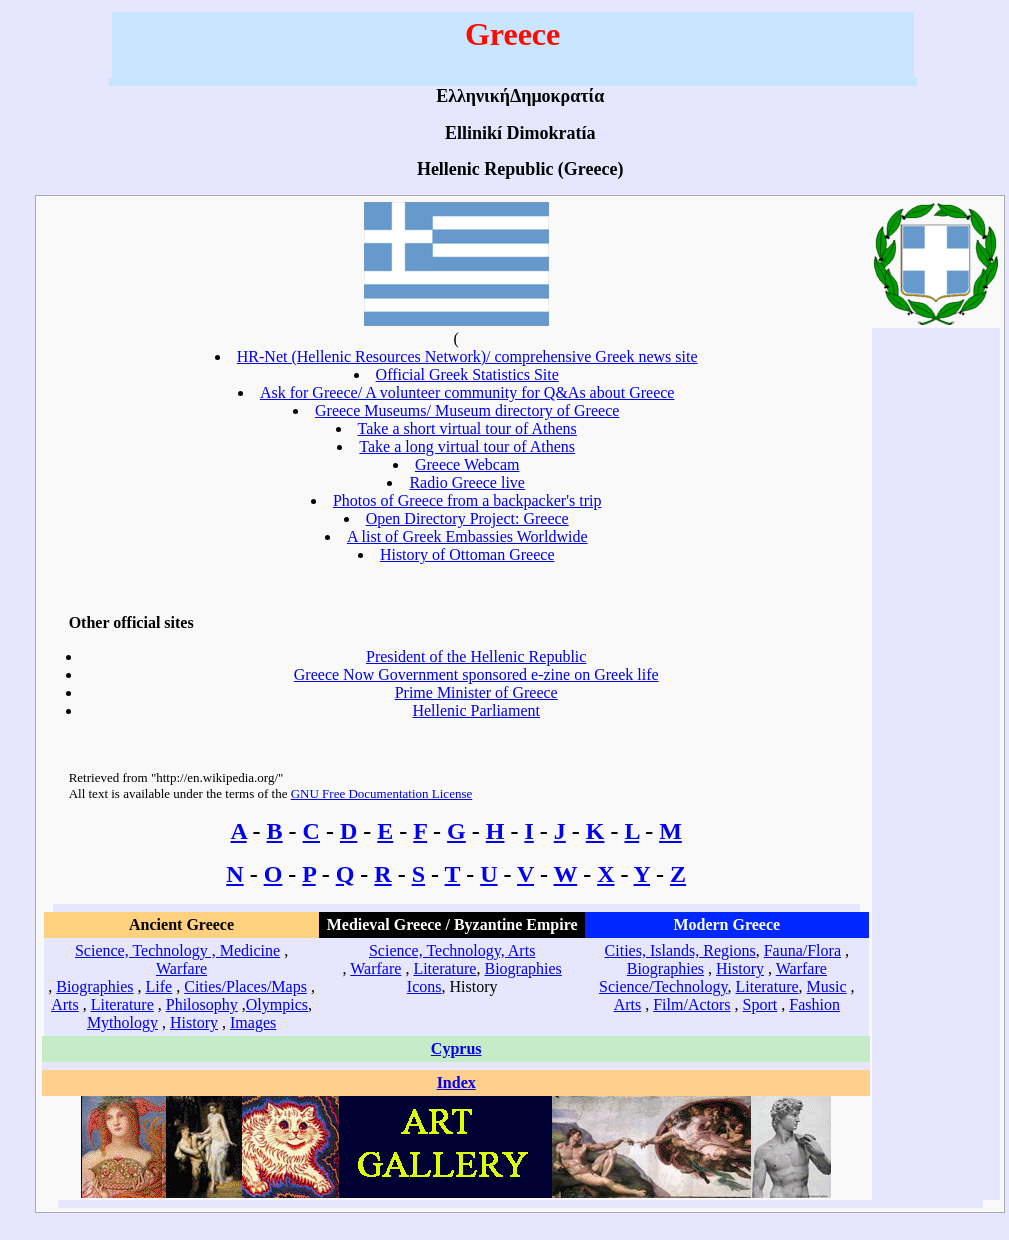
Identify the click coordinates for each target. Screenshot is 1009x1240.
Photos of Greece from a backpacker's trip (467, 500)
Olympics (277, 1004)
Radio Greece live (467, 482)
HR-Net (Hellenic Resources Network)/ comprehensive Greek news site (467, 356)
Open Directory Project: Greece (467, 518)
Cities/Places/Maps (245, 986)
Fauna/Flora (802, 950)
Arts (65, 1004)
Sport (760, 1004)
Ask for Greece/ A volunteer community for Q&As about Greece (467, 392)
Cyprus (456, 1048)
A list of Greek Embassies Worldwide (467, 536)
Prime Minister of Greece (476, 692)
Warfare (181, 968)
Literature (122, 1004)
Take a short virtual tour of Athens (467, 428)
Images (253, 1022)
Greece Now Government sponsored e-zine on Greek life (476, 674)
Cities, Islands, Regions (680, 950)
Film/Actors (691, 1004)
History (194, 1022)
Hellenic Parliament (476, 710)
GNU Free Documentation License (382, 793)
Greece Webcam (467, 464)
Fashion (814, 1004)
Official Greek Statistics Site (467, 374)
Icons (424, 986)
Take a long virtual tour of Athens (467, 446)
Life (159, 986)
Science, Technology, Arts (452, 950)
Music (827, 986)
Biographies (94, 986)
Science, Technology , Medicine (177, 950)
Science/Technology (663, 986)
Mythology (122, 1022)
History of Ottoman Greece (467, 554)
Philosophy (202, 1004)
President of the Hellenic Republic (476, 656)
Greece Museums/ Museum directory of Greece (467, 410)
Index (456, 1082)
